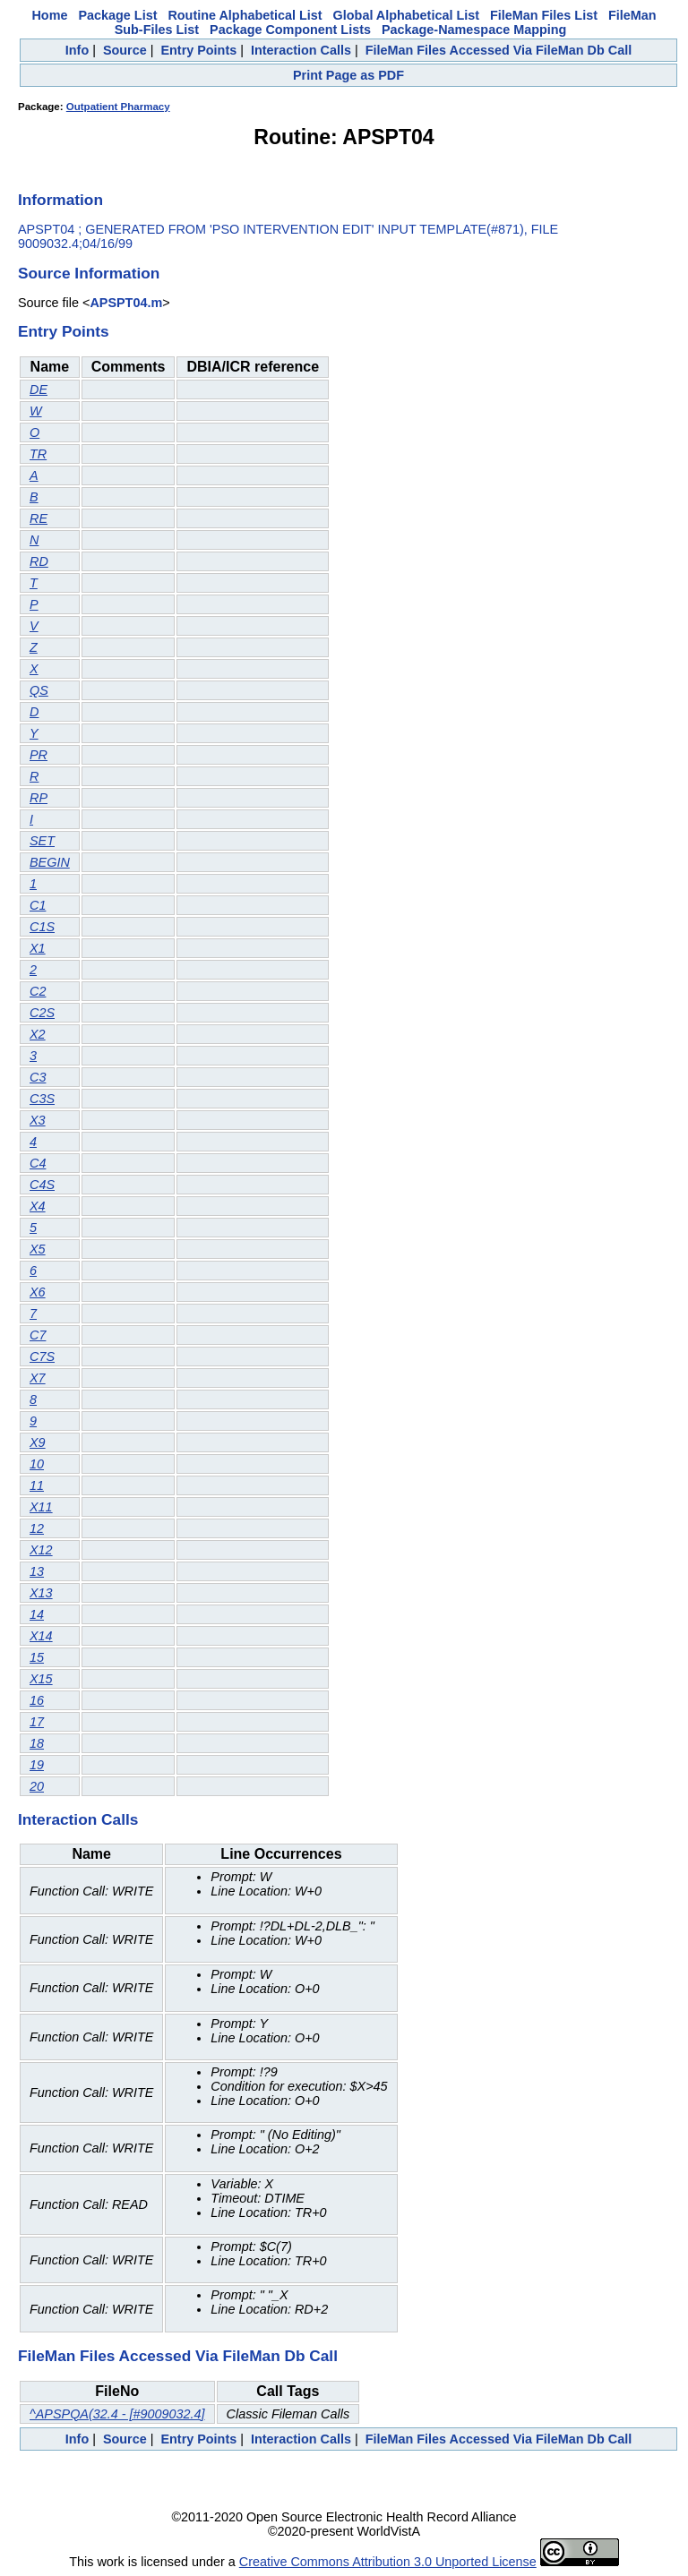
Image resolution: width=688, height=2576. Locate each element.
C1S (42, 927)
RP (38, 798)
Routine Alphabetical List (245, 15)
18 (37, 1743)
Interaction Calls (301, 50)
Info (77, 50)
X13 (41, 1593)
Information (60, 200)
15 (37, 1657)
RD (39, 561)
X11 (41, 1507)
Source (125, 50)
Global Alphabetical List (406, 15)
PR (38, 755)
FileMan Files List (544, 15)
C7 (38, 1335)
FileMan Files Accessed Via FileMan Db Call (499, 50)
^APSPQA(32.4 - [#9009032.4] (117, 2414)
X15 (41, 1679)
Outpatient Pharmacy (118, 106)
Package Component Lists (290, 29)
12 (37, 1528)
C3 (38, 1077)
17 (37, 1722)
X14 (41, 1636)
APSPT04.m (126, 302)
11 (37, 1485)
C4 (38, 1163)
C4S (42, 1184)
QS (39, 690)
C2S (42, 1013)
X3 (38, 1120)
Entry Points (198, 50)
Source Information (88, 273)
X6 (38, 1292)
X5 (38, 1249)
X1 (38, 948)
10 (37, 1464)
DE (38, 389)
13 (37, 1571)
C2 (38, 991)
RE (38, 518)
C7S (42, 1356)
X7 (38, 1378)
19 (37, 1765)
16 (37, 1700)
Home (49, 15)
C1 (38, 905)
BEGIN (50, 862)
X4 (38, 1206)
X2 (38, 1034)
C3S (42, 1098)
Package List (117, 15)
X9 (38, 1442)
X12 (41, 1550)
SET (42, 841)
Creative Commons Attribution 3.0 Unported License (388, 2562)
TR (38, 454)
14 (37, 1614)
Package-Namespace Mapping (474, 29)
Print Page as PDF (348, 75)
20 (37, 1786)
